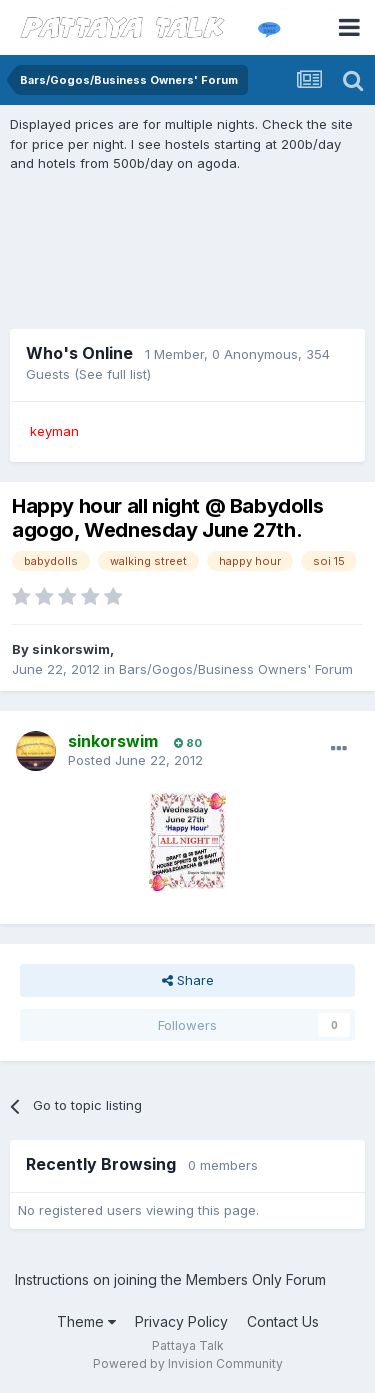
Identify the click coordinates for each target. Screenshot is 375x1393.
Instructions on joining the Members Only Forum (170, 1279)
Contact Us (283, 1321)
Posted (135, 760)
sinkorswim (71, 649)
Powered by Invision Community (188, 1363)
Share (188, 980)
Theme (86, 1321)
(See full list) (112, 374)
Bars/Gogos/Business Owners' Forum (236, 669)
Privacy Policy (181, 1321)
